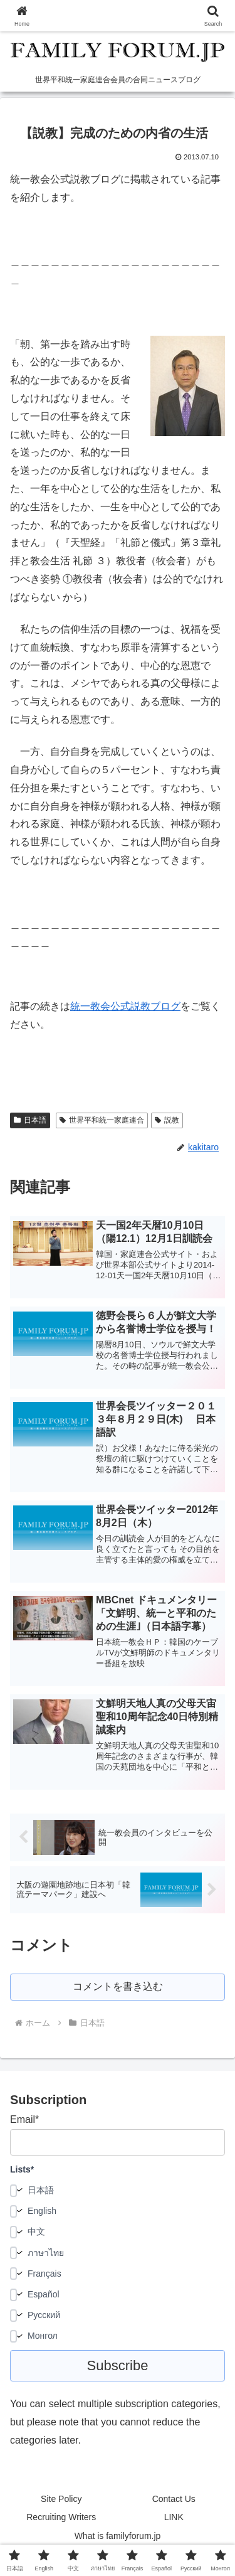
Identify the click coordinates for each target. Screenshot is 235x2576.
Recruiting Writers (61, 2517)
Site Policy (61, 2499)
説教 (167, 1120)
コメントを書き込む (118, 1986)
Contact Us (174, 2499)
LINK (174, 2517)
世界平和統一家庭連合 (102, 1120)
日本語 (30, 1120)
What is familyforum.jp (118, 2536)
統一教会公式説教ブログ (125, 1006)
